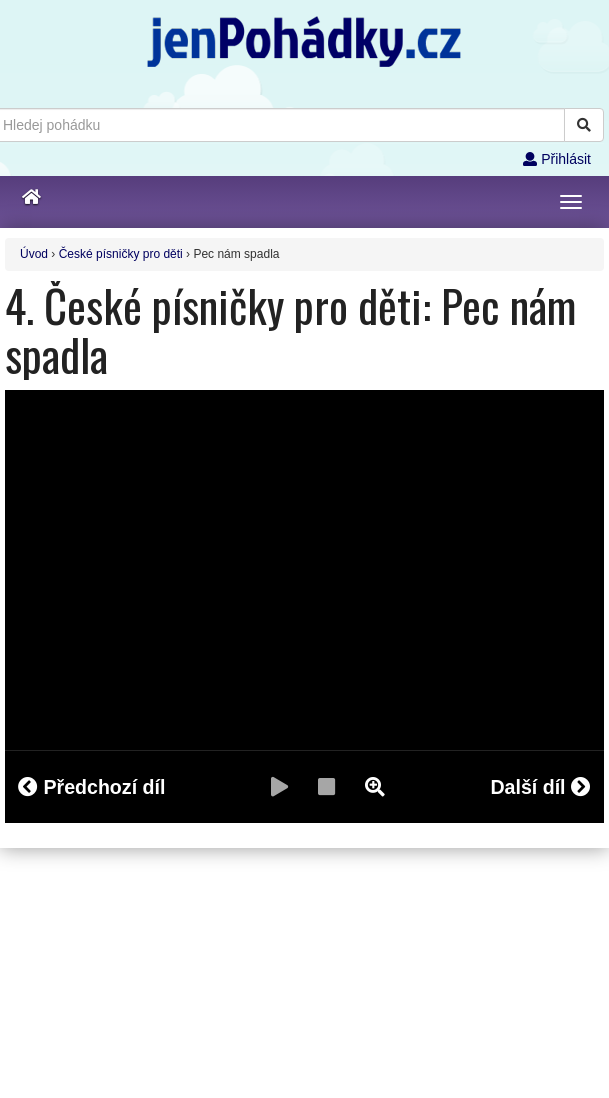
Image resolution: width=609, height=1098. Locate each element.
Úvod (34, 254)
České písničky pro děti (121, 254)
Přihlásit (557, 159)
